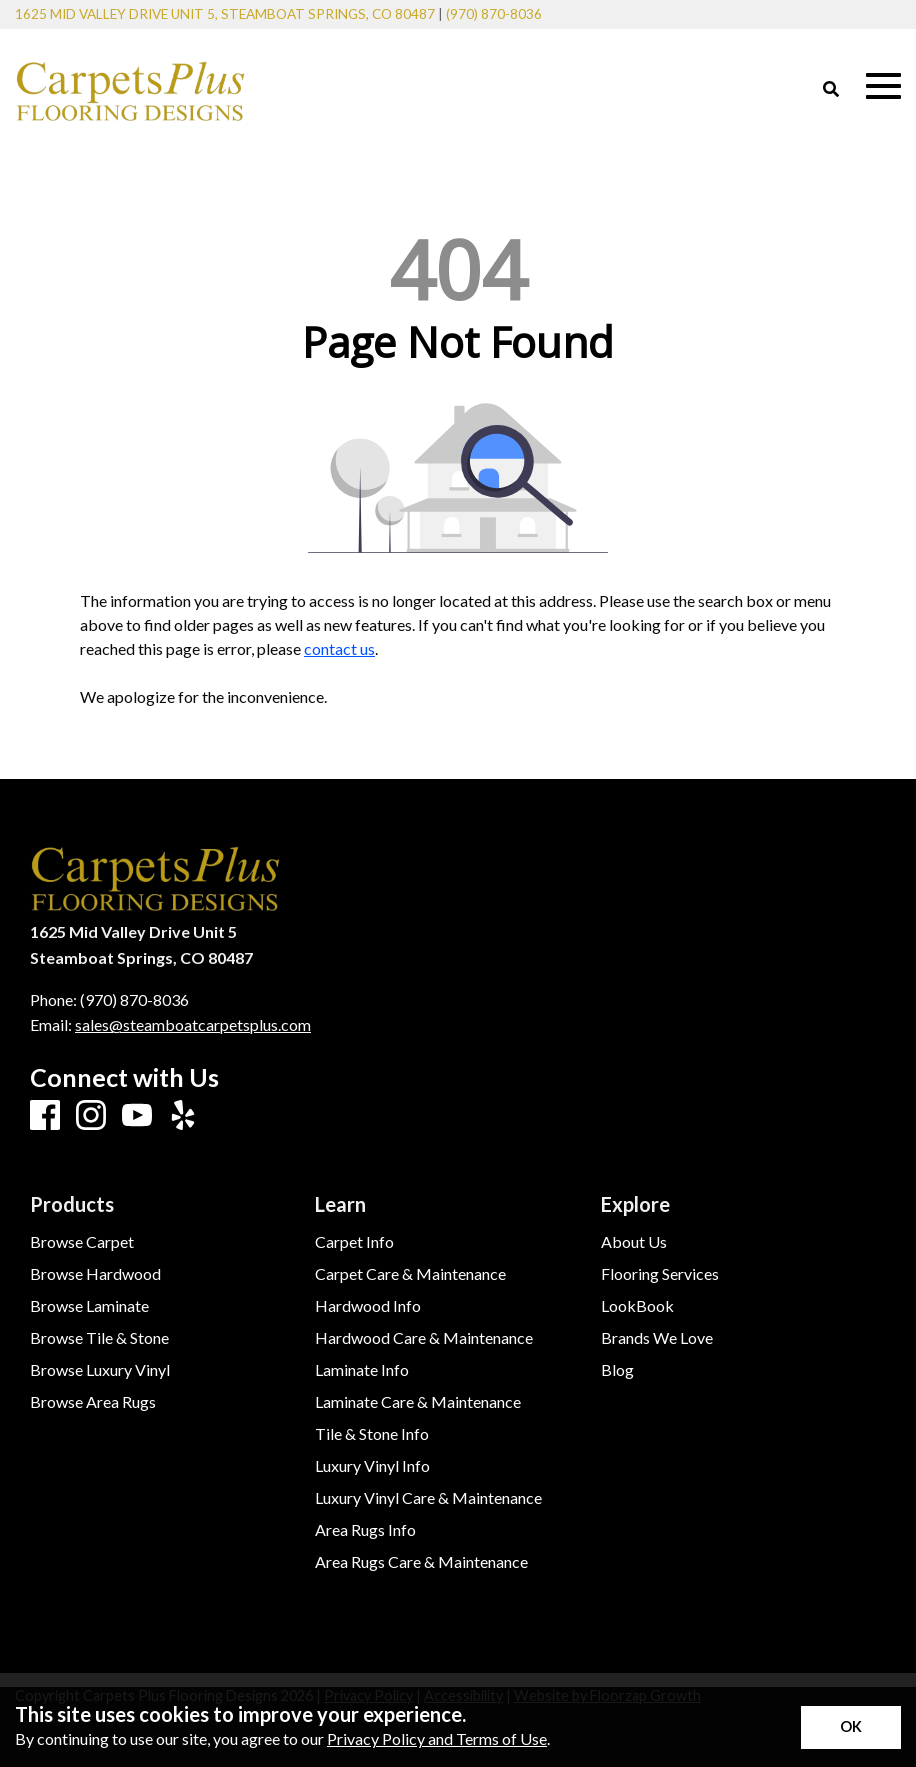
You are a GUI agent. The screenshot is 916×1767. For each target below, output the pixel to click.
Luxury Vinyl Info (372, 1466)
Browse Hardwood (95, 1274)
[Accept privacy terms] (851, 1727)
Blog (617, 1370)
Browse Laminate (89, 1306)
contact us (339, 648)
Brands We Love (657, 1338)
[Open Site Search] (831, 90)
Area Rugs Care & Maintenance (421, 1562)
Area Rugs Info (365, 1530)
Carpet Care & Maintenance (410, 1274)
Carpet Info (354, 1242)
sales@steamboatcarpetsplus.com (193, 1024)
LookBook (637, 1306)
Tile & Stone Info (372, 1434)
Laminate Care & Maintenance (418, 1402)
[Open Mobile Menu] (883, 86)
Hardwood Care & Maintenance (424, 1338)
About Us (634, 1242)
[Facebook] (45, 1116)
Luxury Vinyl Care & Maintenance (428, 1498)
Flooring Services (660, 1274)
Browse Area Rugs (93, 1402)
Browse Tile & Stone (99, 1338)
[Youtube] (137, 1116)
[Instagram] (91, 1116)
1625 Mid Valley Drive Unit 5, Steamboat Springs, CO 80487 (225, 14)
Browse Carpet (82, 1242)
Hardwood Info (368, 1306)
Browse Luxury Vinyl (100, 1370)
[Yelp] (183, 1116)
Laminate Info (362, 1370)
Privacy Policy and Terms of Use (437, 1738)
